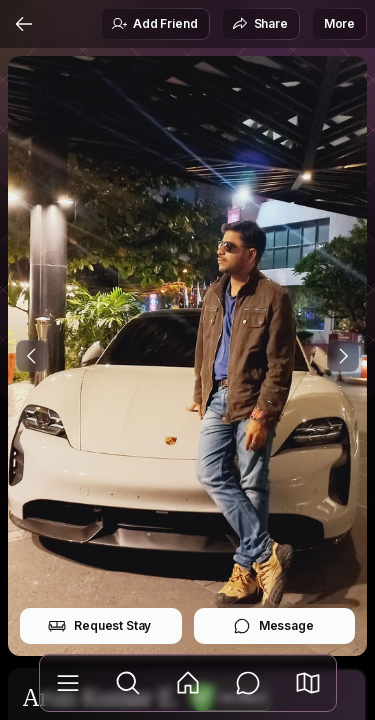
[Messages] (248, 683)
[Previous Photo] (32, 356)
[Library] (68, 683)
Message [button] (273, 626)
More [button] (339, 23)
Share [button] (260, 24)
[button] (308, 683)
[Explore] (128, 683)
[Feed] (188, 683)
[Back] (24, 24)
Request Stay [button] (99, 626)
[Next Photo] (343, 356)
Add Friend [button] (154, 24)
